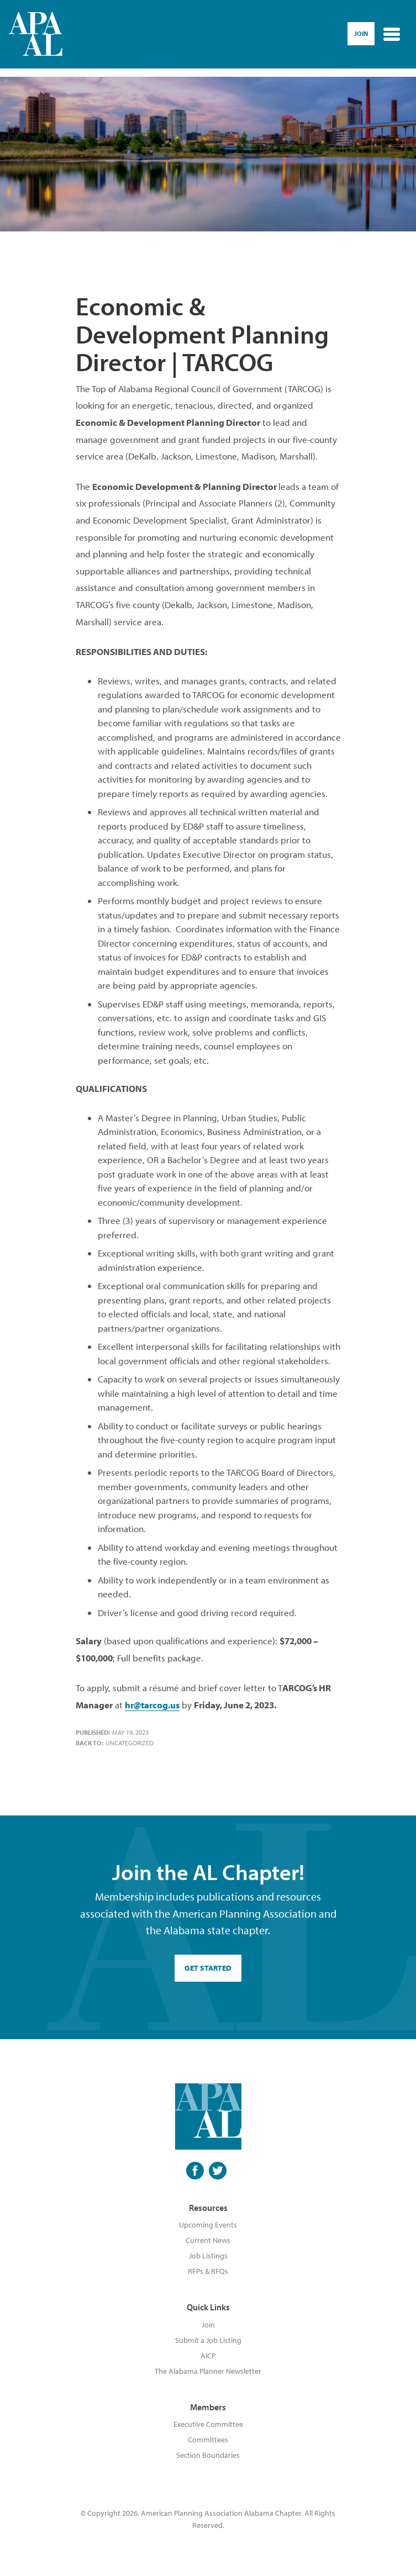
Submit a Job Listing (208, 2340)
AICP (208, 2356)
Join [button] (361, 33)
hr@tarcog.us (152, 1705)
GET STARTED (208, 1968)
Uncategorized (130, 1743)
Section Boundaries (208, 2455)
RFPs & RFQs (208, 2271)
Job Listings (208, 2256)
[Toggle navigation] (391, 34)
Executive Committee (208, 2424)
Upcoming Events (208, 2225)
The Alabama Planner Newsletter (208, 2371)
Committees (208, 2440)
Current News (208, 2240)
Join (208, 2325)
